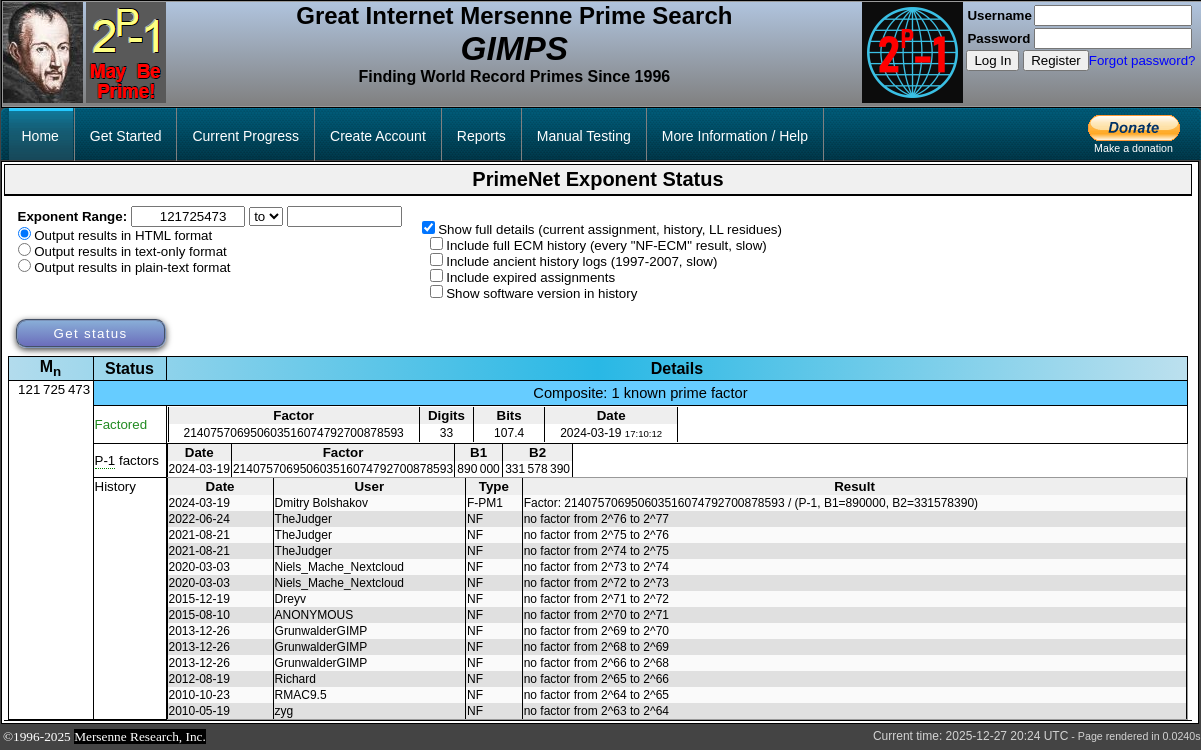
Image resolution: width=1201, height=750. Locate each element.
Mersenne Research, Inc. (140, 736)
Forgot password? (1142, 60)
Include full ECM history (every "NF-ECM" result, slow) (606, 245)
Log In (992, 60)
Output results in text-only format (130, 251)
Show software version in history (541, 293)
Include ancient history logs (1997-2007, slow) (581, 261)
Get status (90, 333)
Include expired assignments (530, 277)
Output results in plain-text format (132, 267)
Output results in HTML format (123, 235)
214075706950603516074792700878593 (294, 433)
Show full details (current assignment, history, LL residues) (610, 229)
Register (1056, 60)
